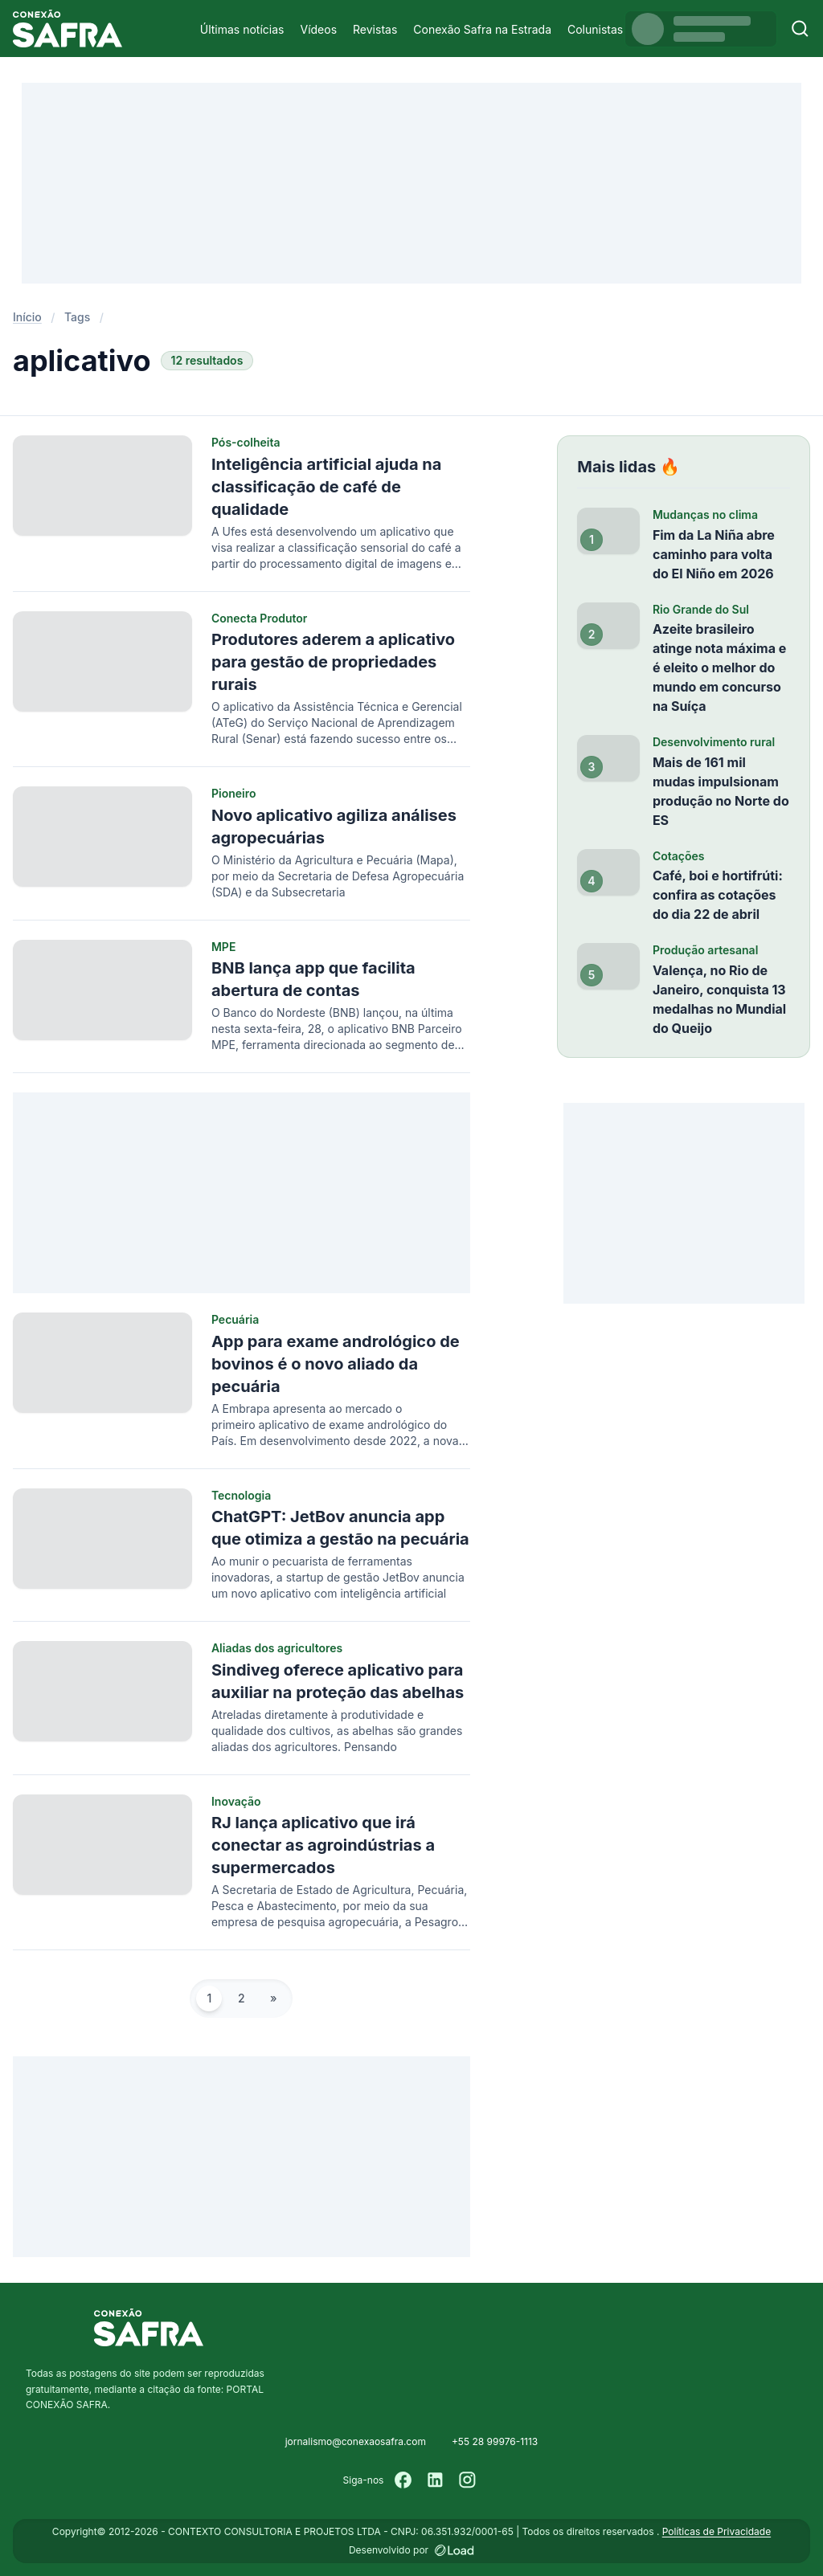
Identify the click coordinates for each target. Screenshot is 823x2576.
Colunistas (595, 29)
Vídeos (318, 29)
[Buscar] (800, 28)
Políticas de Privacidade (716, 2531)
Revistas (375, 29)
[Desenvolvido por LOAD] (454, 2550)
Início (27, 317)
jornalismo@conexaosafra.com (355, 2441)
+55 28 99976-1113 (495, 2441)
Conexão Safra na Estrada (482, 29)
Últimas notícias (242, 29)
